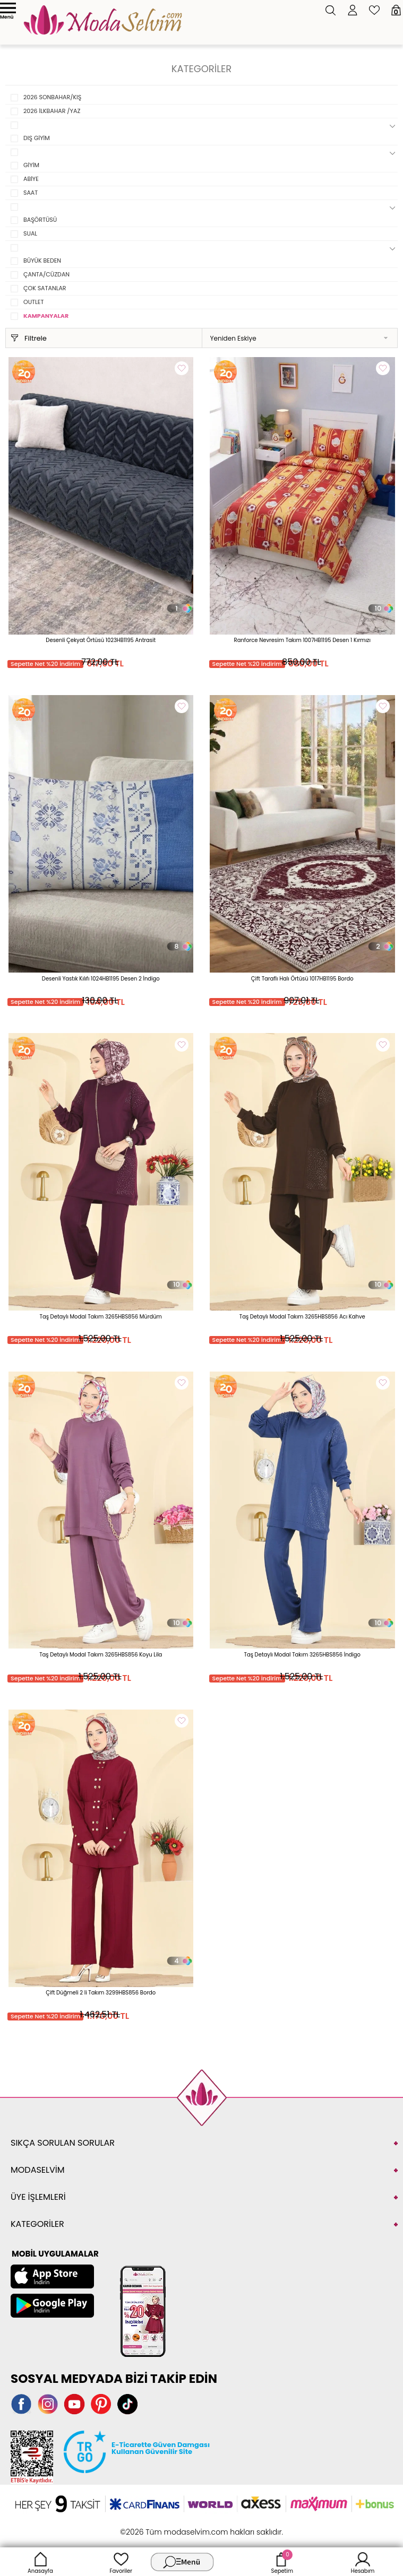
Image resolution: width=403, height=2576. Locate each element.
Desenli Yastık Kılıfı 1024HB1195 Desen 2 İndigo (101, 979)
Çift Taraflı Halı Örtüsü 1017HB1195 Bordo (302, 979)
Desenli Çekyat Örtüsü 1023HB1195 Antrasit (101, 640)
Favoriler (121, 2561)
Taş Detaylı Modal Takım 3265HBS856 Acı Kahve (302, 1317)
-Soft (143, 2526)
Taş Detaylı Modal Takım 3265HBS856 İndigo (302, 1655)
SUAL (30, 233)
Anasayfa (40, 2561)
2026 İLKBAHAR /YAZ (51, 111)
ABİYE (31, 179)
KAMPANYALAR (45, 315)
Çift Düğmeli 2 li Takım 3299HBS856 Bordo (101, 1993)
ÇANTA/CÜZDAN (46, 274)
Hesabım (363, 2561)
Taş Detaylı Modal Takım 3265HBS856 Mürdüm (101, 1317)
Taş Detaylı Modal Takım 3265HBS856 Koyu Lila (100, 1655)
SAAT (30, 192)
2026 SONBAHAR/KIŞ (52, 97)
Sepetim (282, 2561)
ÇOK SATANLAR (44, 288)
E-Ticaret (168, 2526)
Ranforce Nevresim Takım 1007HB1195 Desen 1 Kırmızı (302, 640)
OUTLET (33, 302)
